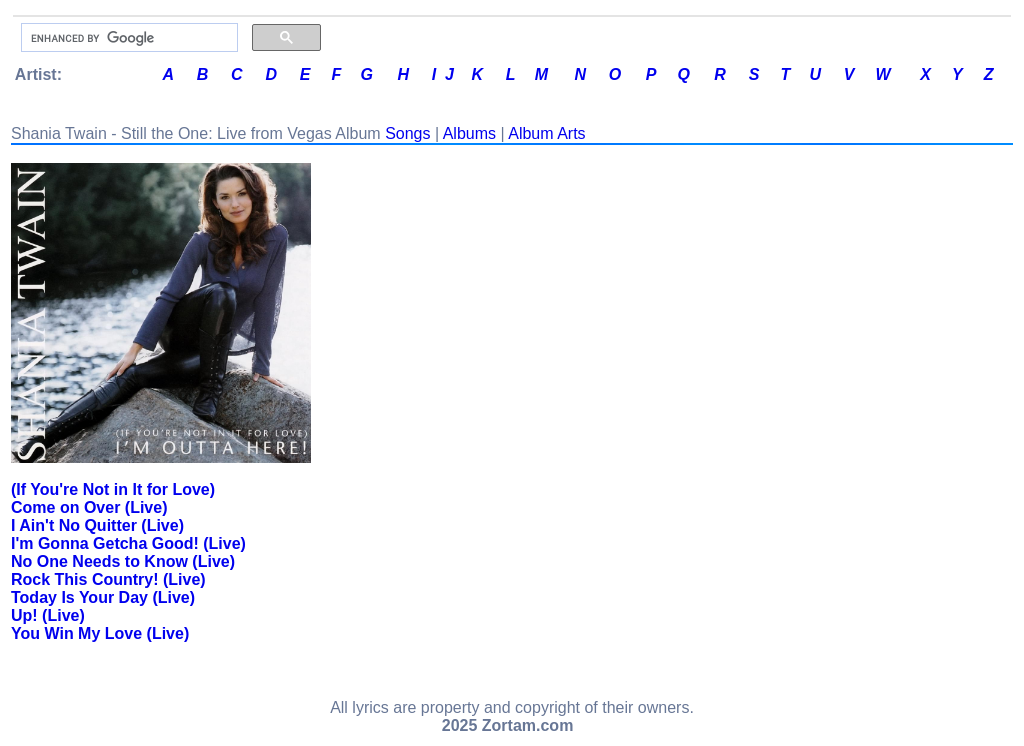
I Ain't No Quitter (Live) (97, 525)
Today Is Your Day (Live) (103, 597)
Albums (469, 133)
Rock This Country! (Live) (108, 579)
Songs (407, 133)
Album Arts (546, 133)
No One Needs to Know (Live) (123, 561)
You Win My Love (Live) (100, 633)
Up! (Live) (48, 615)
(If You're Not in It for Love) (113, 489)
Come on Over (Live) (89, 507)
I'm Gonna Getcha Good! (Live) (128, 543)
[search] (127, 38)
